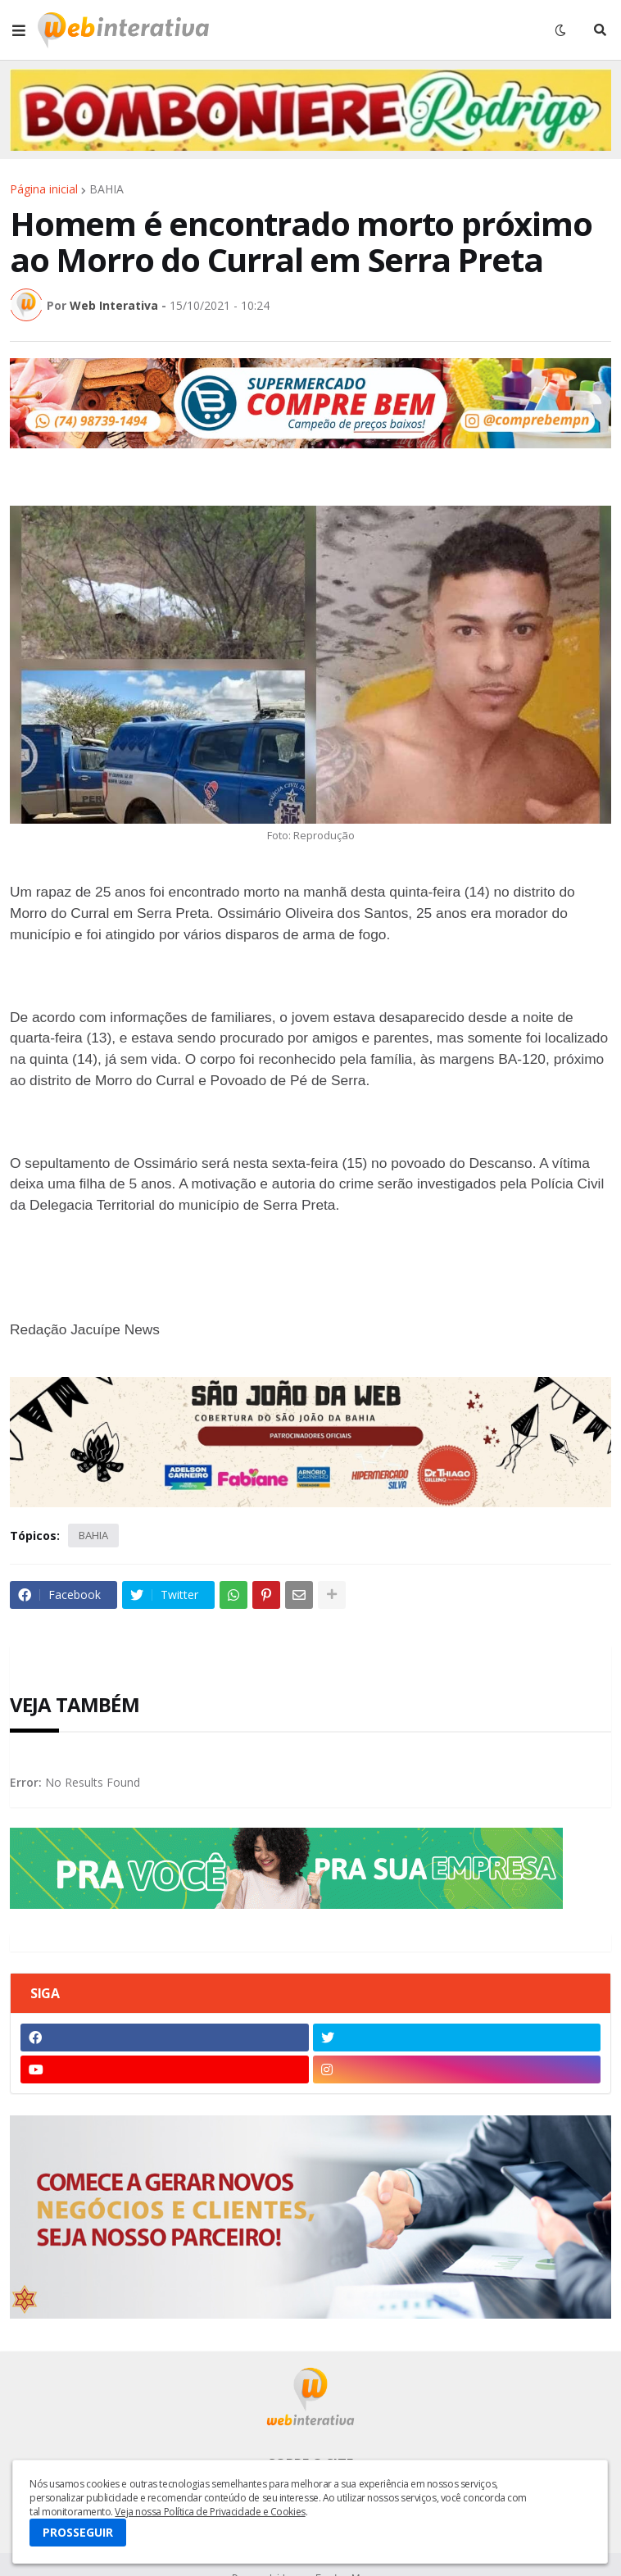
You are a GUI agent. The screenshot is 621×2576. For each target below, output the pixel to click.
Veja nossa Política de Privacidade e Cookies (210, 2512)
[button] (19, 30)
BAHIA (106, 189)
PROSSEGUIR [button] (78, 2532)
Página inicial (44, 189)
